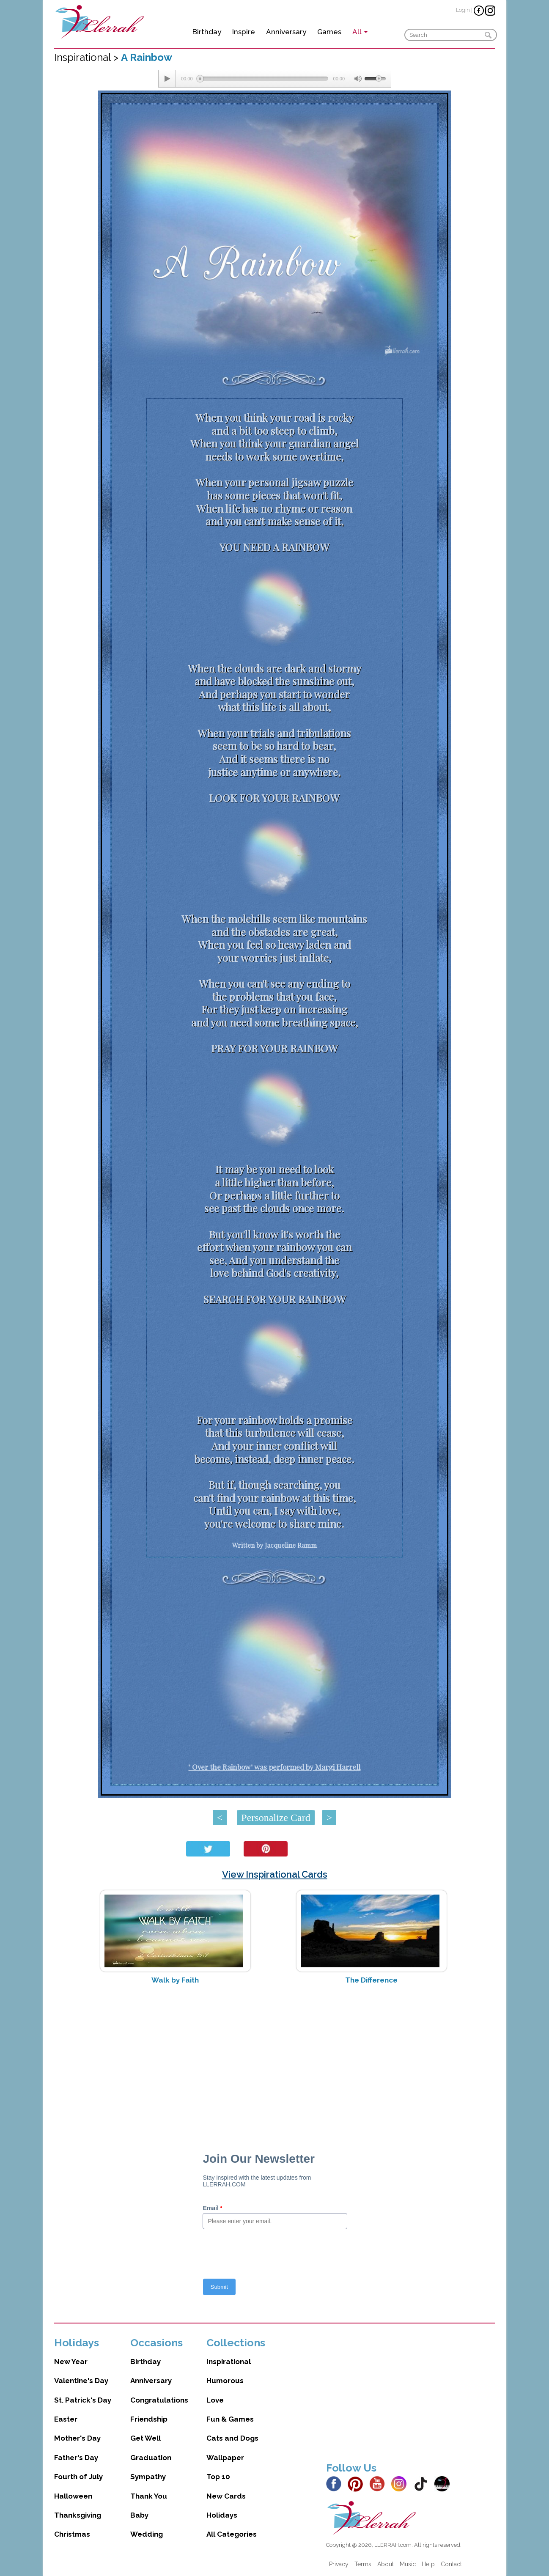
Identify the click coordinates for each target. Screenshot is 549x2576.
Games (329, 31)
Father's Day (76, 2457)
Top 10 (218, 2476)
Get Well (145, 2438)
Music (408, 2564)
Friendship (148, 2419)
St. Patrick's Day (82, 2400)
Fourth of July (78, 2476)
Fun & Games (230, 2419)
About (385, 2564)
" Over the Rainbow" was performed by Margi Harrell (274, 1766)
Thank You (148, 2496)
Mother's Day (77, 2438)
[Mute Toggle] (357, 78)
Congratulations (159, 2400)
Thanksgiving (77, 2515)
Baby (139, 2515)
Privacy (339, 2564)
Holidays (221, 2515)
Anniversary (286, 31)
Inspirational (228, 2361)
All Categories (231, 2534)
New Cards (226, 2496)
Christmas (72, 2534)
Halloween (73, 2496)
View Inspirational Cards (274, 1874)
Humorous (225, 2380)
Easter (65, 2419)
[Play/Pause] (167, 78)
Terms (362, 2564)
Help (428, 2564)
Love (215, 2400)
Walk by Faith (175, 1980)
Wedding (146, 2534)
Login (463, 10)
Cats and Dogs (232, 2438)
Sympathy (148, 2476)
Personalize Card (275, 1817)
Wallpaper (225, 2457)
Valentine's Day (81, 2380)
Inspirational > (87, 57)
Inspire (243, 31)
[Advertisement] (274, 2058)
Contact (451, 2564)
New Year (71, 2361)
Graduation (150, 2457)
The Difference (371, 1980)
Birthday (206, 31)
